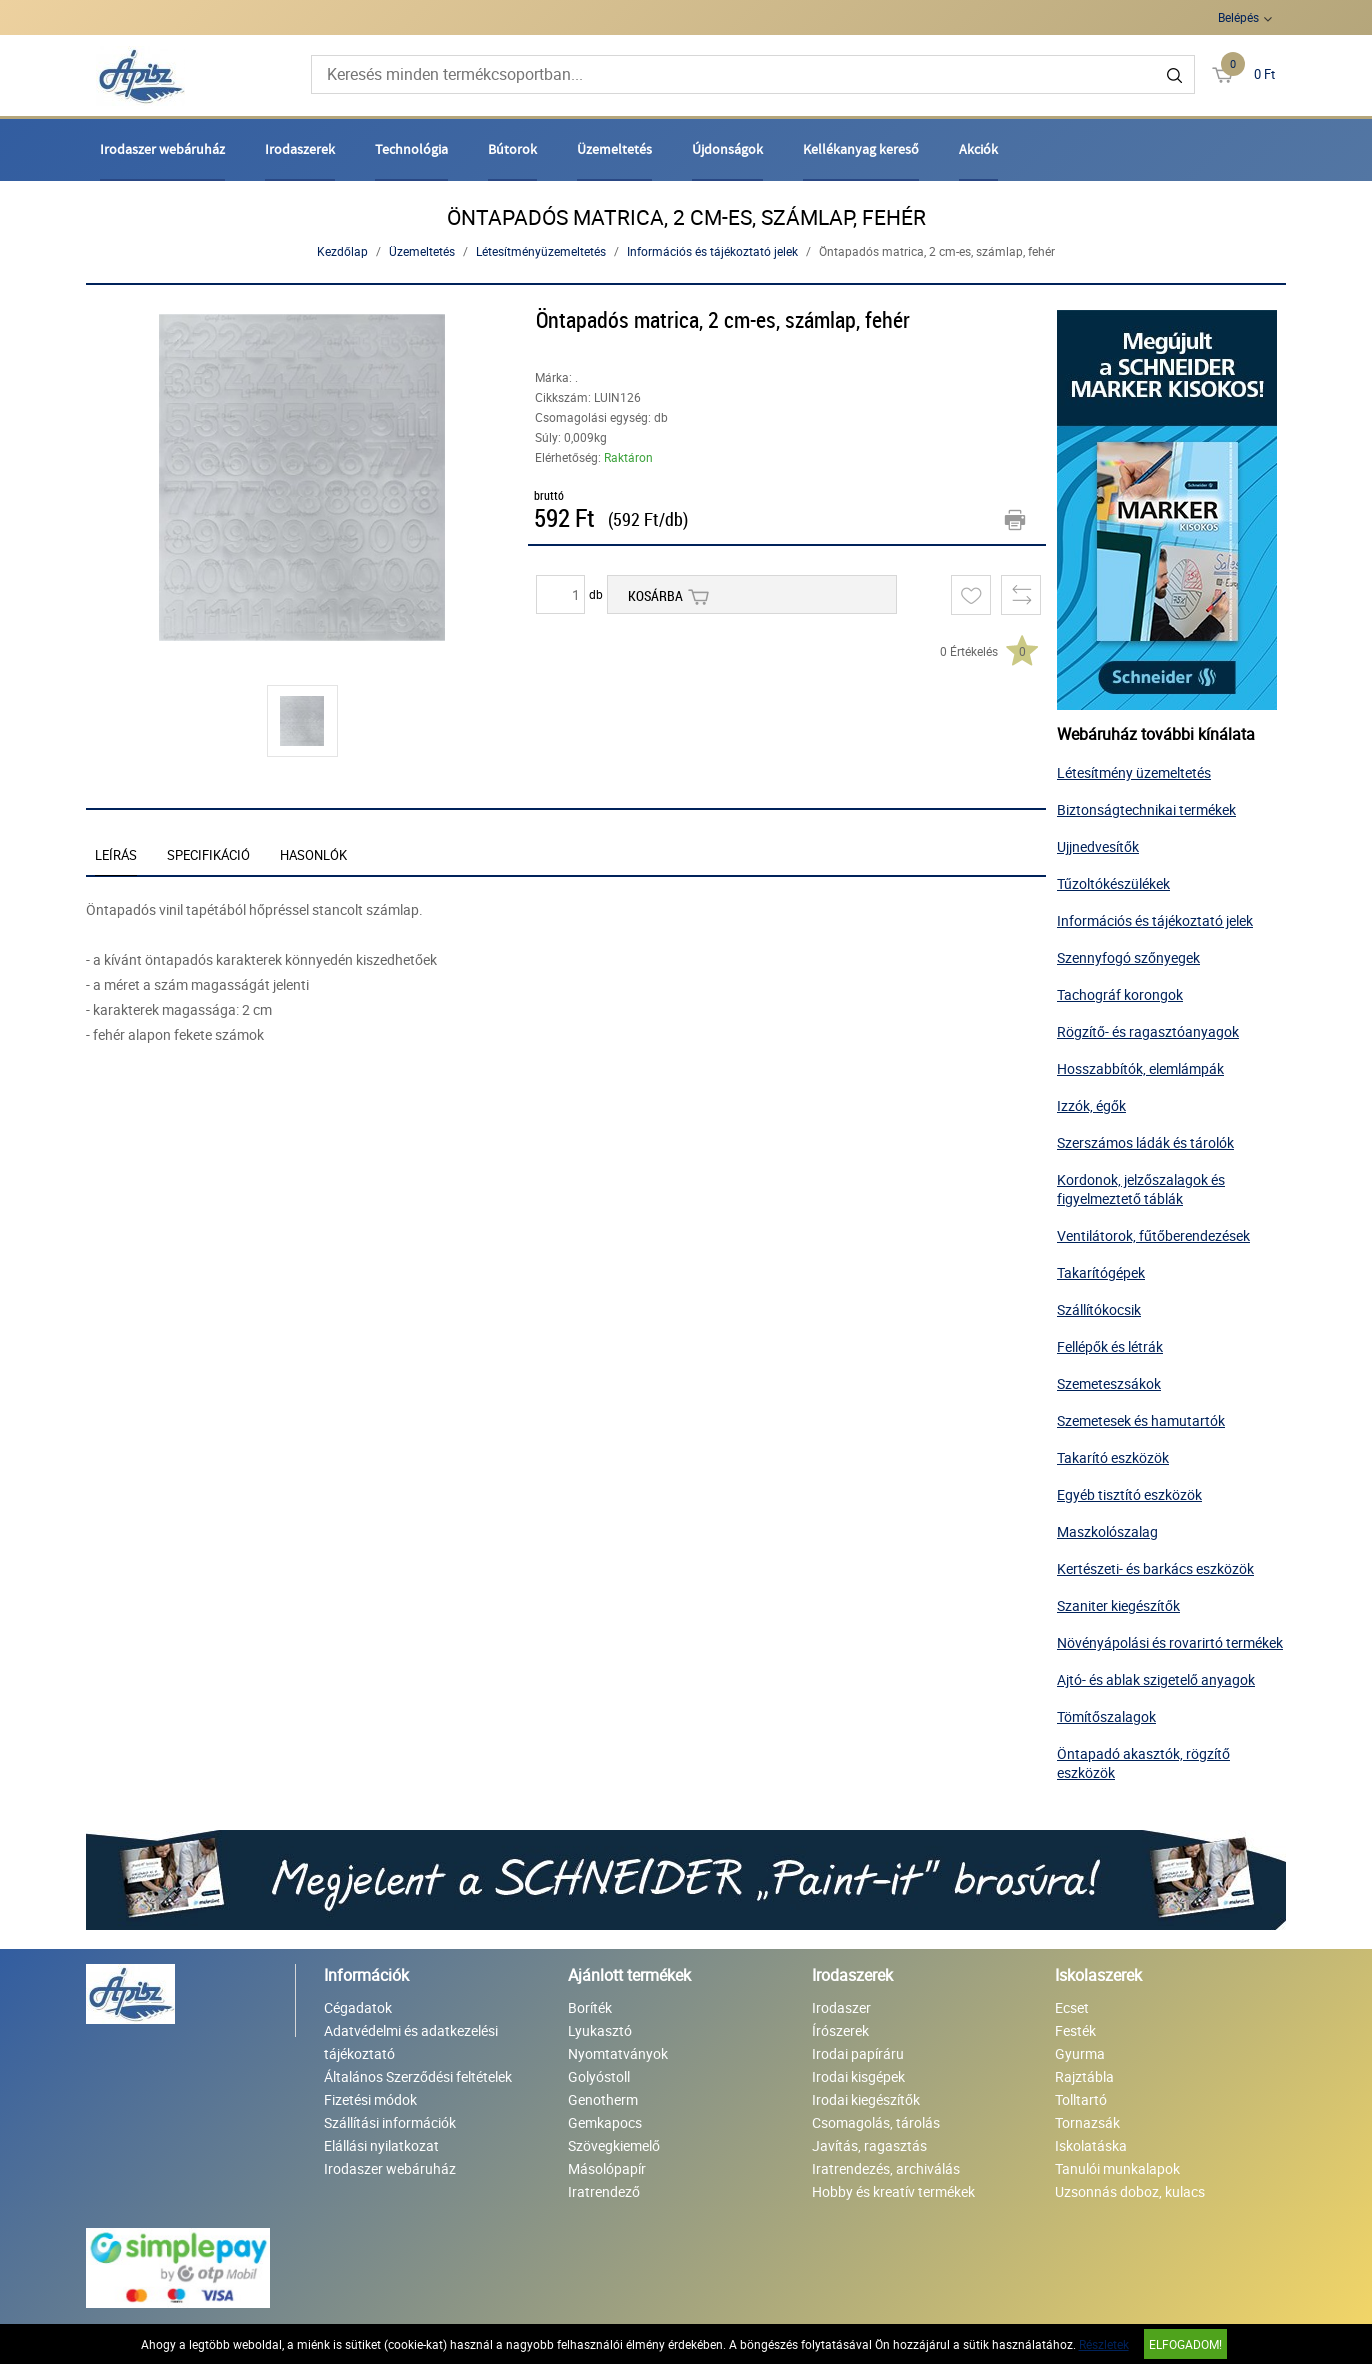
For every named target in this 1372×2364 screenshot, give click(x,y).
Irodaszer (841, 2007)
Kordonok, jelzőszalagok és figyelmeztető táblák (1141, 1189)
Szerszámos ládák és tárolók (1145, 1142)
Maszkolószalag (1107, 1531)
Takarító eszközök (1113, 1457)
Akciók (978, 149)
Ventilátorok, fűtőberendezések (1153, 1235)
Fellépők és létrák (1110, 1346)
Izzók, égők (1091, 1105)
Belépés (1238, 17)
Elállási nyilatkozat (381, 2145)
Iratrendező (604, 2191)
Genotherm (603, 2099)
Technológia (411, 149)
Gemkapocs (605, 2122)
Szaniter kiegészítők (1118, 1605)
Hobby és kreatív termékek (893, 2191)
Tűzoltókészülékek (1113, 883)
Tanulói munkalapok (1117, 2168)
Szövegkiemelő (614, 2145)
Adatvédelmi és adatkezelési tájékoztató (411, 2042)
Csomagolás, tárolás (876, 2122)
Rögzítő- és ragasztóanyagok (1148, 1031)
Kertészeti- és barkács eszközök (1155, 1568)
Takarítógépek (1101, 1272)
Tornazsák (1087, 2122)
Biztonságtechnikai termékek (1146, 809)
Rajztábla (1084, 2076)
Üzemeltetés (614, 149)
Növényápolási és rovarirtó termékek (1170, 1642)
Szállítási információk (390, 2122)
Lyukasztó (600, 2030)
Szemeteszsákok (1109, 1383)
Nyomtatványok (618, 2053)
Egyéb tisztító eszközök (1129, 1494)
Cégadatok (358, 2007)
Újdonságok (727, 149)
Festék (1075, 2030)
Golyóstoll (599, 2076)
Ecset (1072, 2007)
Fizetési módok (370, 2099)
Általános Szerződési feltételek (418, 2076)
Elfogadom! (1185, 2344)
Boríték (590, 2007)
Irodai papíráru (858, 2053)
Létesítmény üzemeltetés (1134, 772)
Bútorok (512, 149)
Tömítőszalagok (1106, 1716)
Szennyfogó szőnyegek (1128, 957)
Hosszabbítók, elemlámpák (1140, 1068)
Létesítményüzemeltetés (541, 251)
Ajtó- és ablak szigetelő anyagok (1156, 1679)
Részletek (1104, 2344)
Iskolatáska (1091, 2145)
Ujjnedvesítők (1098, 846)
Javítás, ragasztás (869, 2145)
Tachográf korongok (1120, 994)
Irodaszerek (300, 149)
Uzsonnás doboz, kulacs (1130, 2191)
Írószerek (840, 2030)
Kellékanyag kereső (861, 149)
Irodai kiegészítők (866, 2099)
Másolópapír (607, 2168)
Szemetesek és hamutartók (1141, 1420)
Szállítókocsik (1099, 1309)
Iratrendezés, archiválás (886, 2168)
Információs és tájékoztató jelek (712, 251)
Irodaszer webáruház (162, 149)
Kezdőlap (342, 251)
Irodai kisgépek (858, 2076)
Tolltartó (1081, 2099)
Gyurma (1080, 2053)
